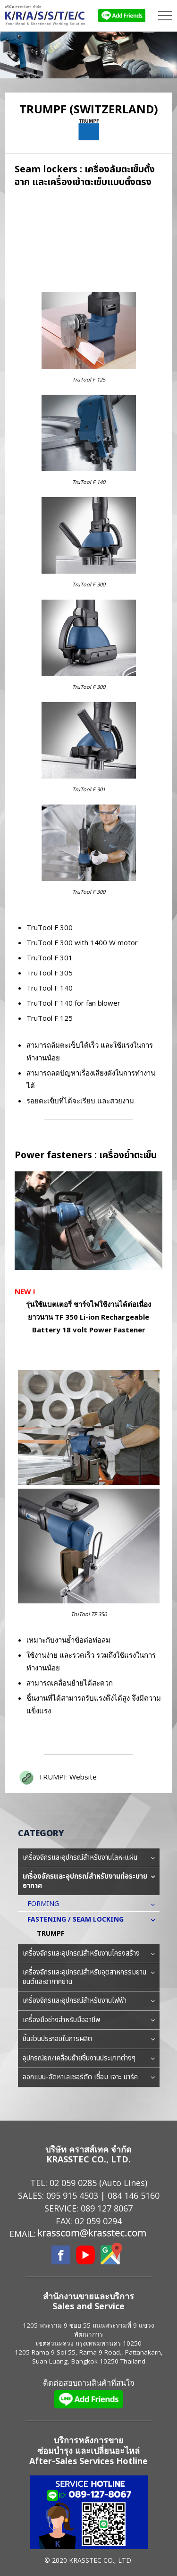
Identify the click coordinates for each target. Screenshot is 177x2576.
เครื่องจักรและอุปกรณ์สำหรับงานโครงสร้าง (89, 1953)
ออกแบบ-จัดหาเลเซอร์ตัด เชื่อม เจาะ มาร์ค (89, 2077)
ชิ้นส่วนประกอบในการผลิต (89, 2039)
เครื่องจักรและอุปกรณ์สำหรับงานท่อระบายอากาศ (89, 1881)
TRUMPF (50, 1934)
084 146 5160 (134, 2195)
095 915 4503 (72, 2195)
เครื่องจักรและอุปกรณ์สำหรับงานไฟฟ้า (89, 2001)
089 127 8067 (107, 2208)
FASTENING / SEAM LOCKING (80, 1919)
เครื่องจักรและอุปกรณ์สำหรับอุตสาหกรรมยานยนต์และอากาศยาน (89, 1977)
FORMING (47, 1904)
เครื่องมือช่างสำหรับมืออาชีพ (89, 2020)
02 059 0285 (73, 2182)
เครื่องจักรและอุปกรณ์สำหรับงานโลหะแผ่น (89, 1858)
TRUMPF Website (67, 1776)
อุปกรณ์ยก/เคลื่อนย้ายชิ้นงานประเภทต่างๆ (89, 2058)
